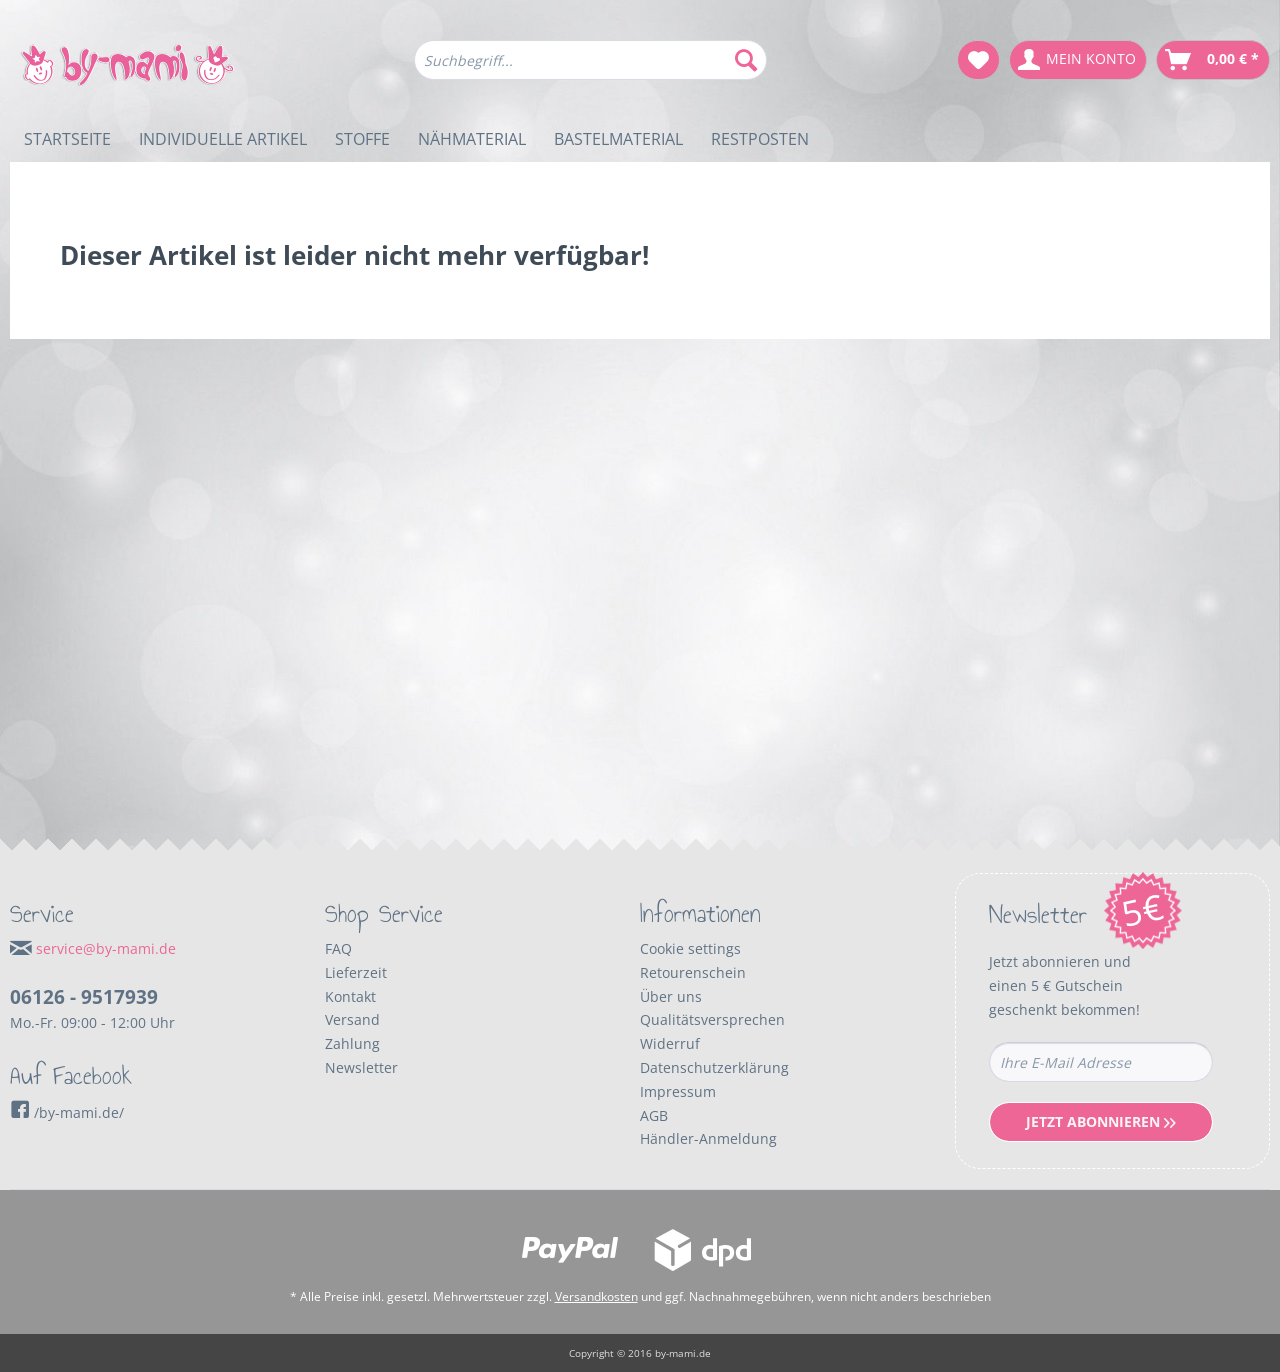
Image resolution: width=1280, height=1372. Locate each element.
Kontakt (350, 996)
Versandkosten (596, 1296)
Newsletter (361, 1067)
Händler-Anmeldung (708, 1138)
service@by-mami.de (106, 948)
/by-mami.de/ (67, 1112)
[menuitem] (590, 69)
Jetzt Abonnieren (1101, 1121)
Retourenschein (693, 972)
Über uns (671, 996)
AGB (654, 1115)
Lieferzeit (356, 972)
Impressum (678, 1091)
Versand (352, 1019)
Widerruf (670, 1043)
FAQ (338, 948)
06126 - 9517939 (84, 997)
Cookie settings (690, 948)
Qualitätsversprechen (712, 1019)
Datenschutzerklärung (714, 1067)
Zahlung (352, 1043)
